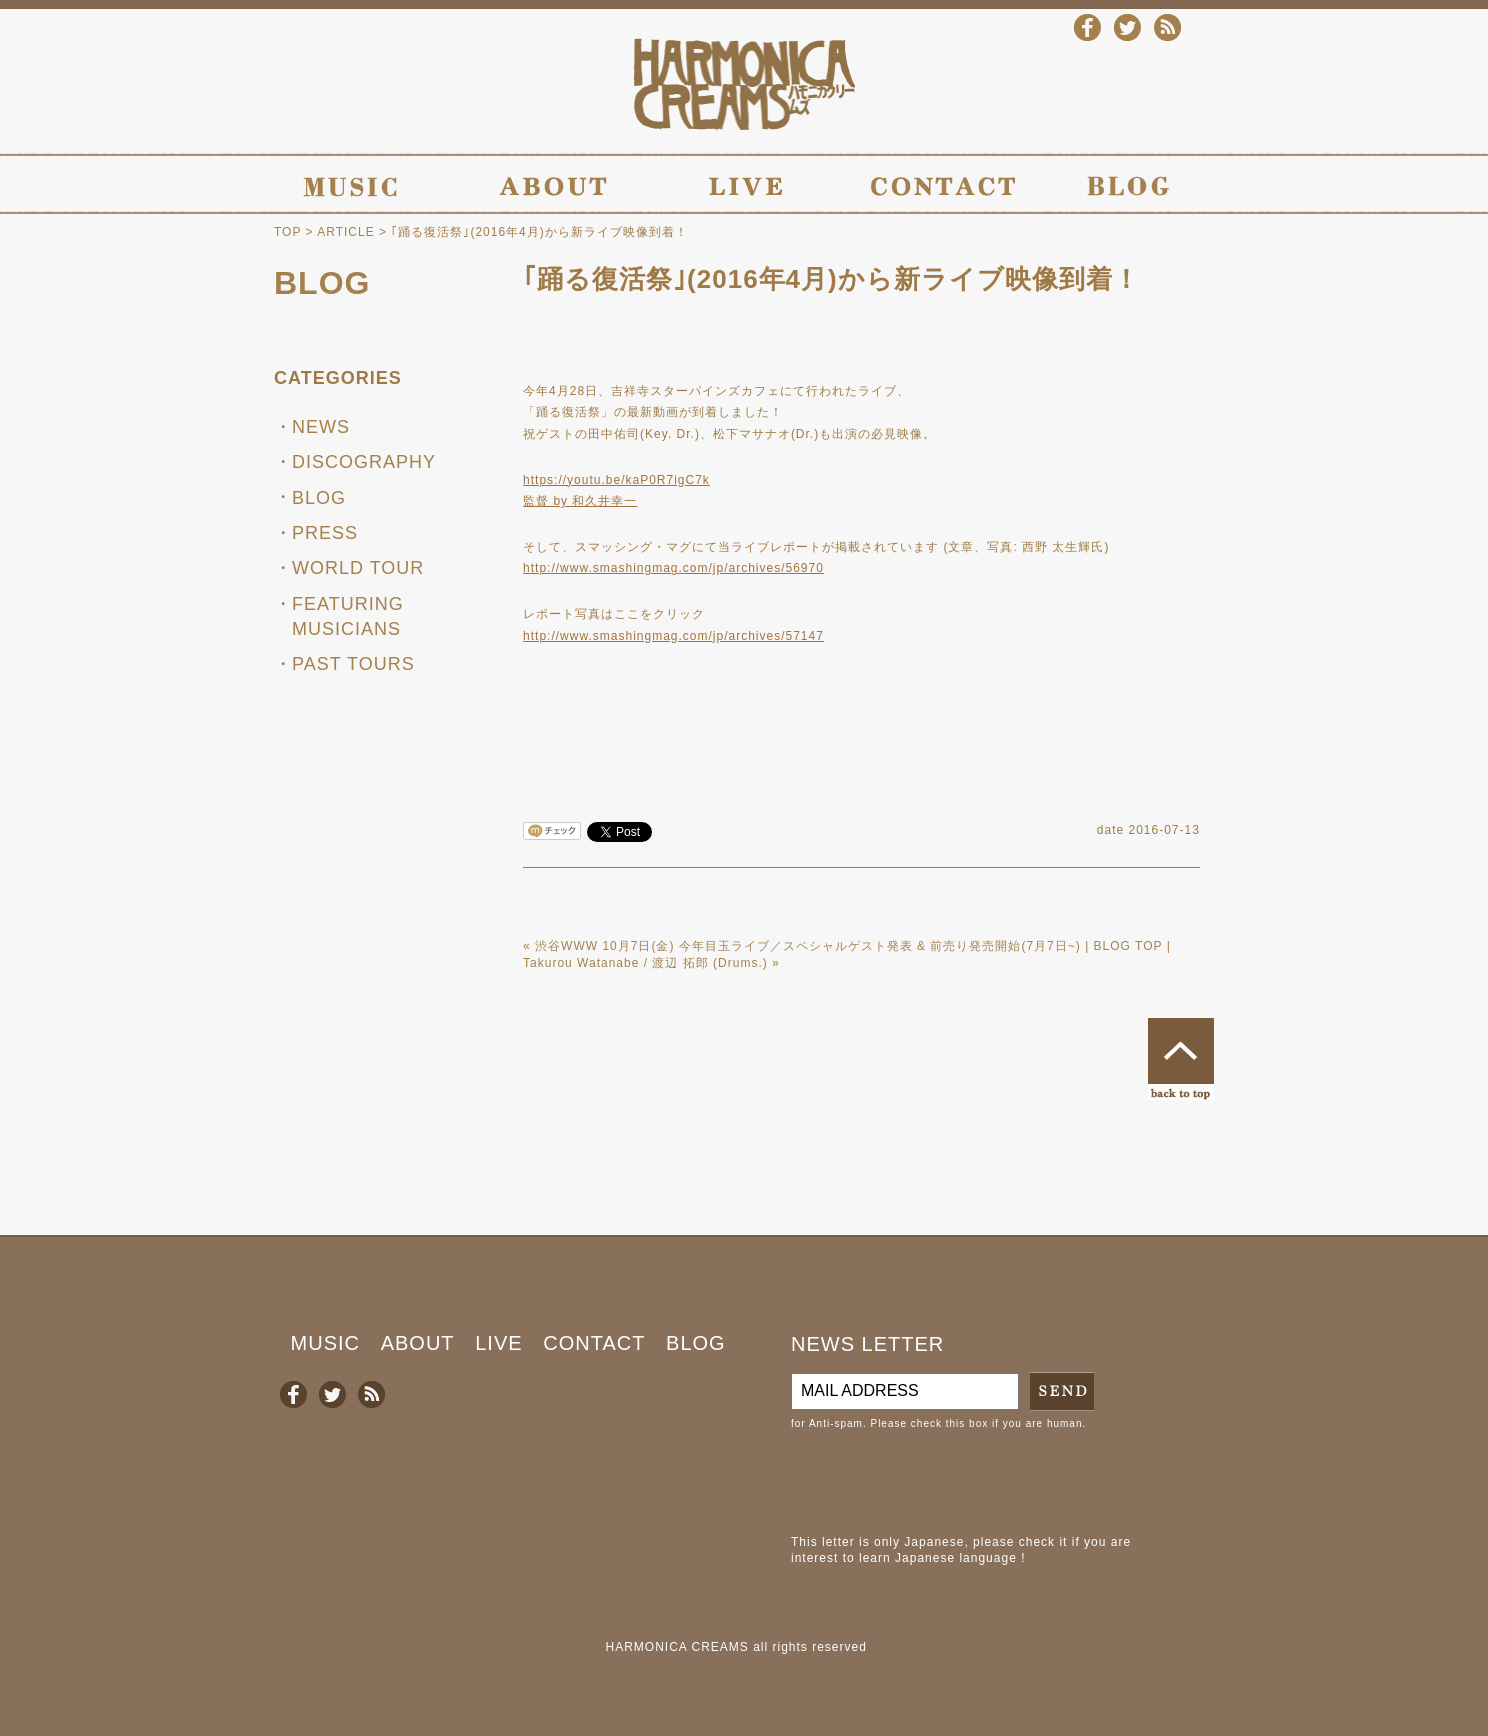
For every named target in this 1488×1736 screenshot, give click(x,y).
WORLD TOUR (358, 568)
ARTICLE (345, 232)
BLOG (322, 283)
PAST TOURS (353, 664)
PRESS (325, 533)
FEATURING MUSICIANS (348, 616)
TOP (287, 232)
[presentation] (943, 1483)
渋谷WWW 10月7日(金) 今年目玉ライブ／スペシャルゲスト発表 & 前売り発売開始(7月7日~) (808, 946)
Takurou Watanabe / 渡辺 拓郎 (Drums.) (645, 963)
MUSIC (325, 1343)
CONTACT (594, 1343)
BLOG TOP (1128, 946)
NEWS (321, 427)
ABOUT (418, 1343)
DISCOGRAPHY (364, 462)
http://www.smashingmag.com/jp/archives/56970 (673, 568)
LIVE (498, 1343)
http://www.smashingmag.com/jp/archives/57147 (673, 636)
